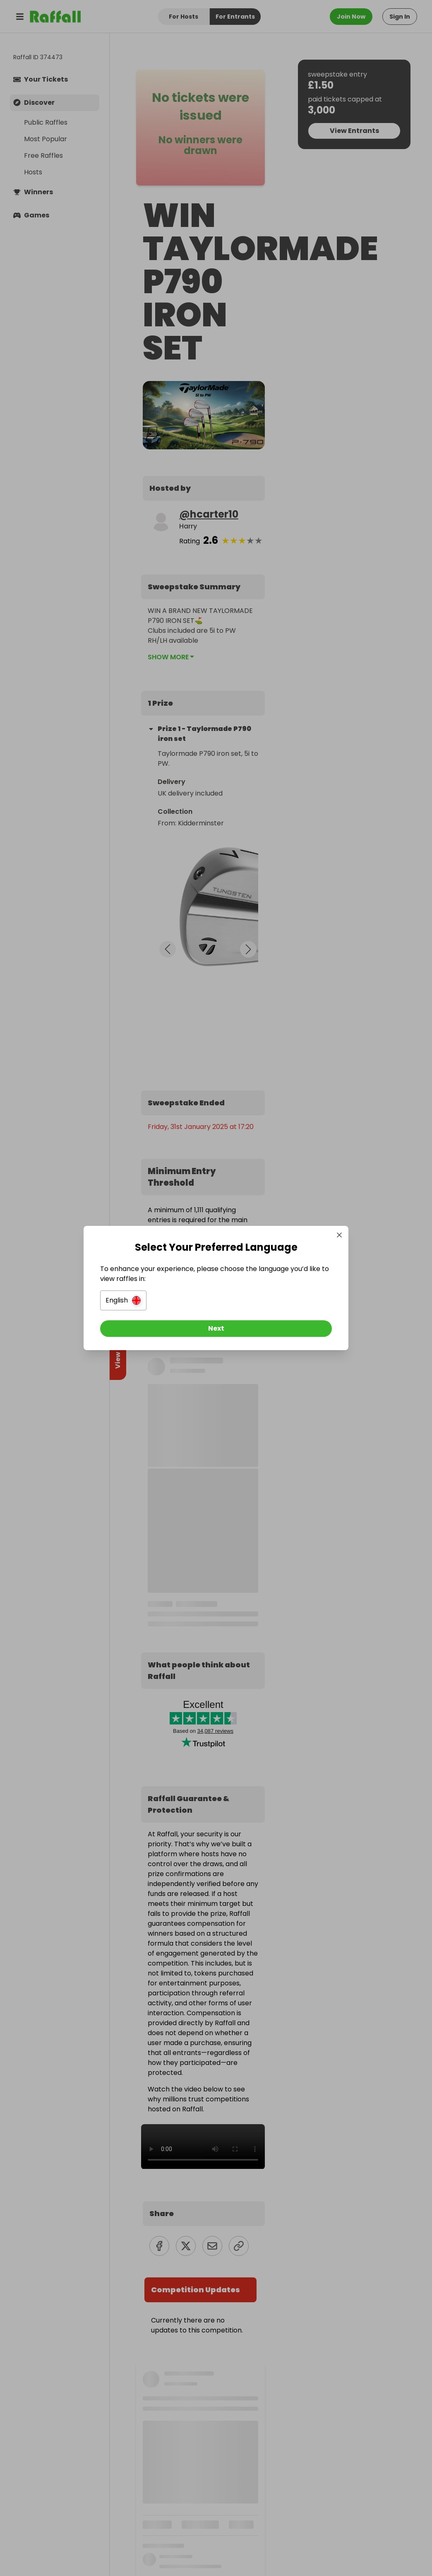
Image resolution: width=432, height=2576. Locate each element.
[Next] (216, 1328)
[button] (123, 1300)
